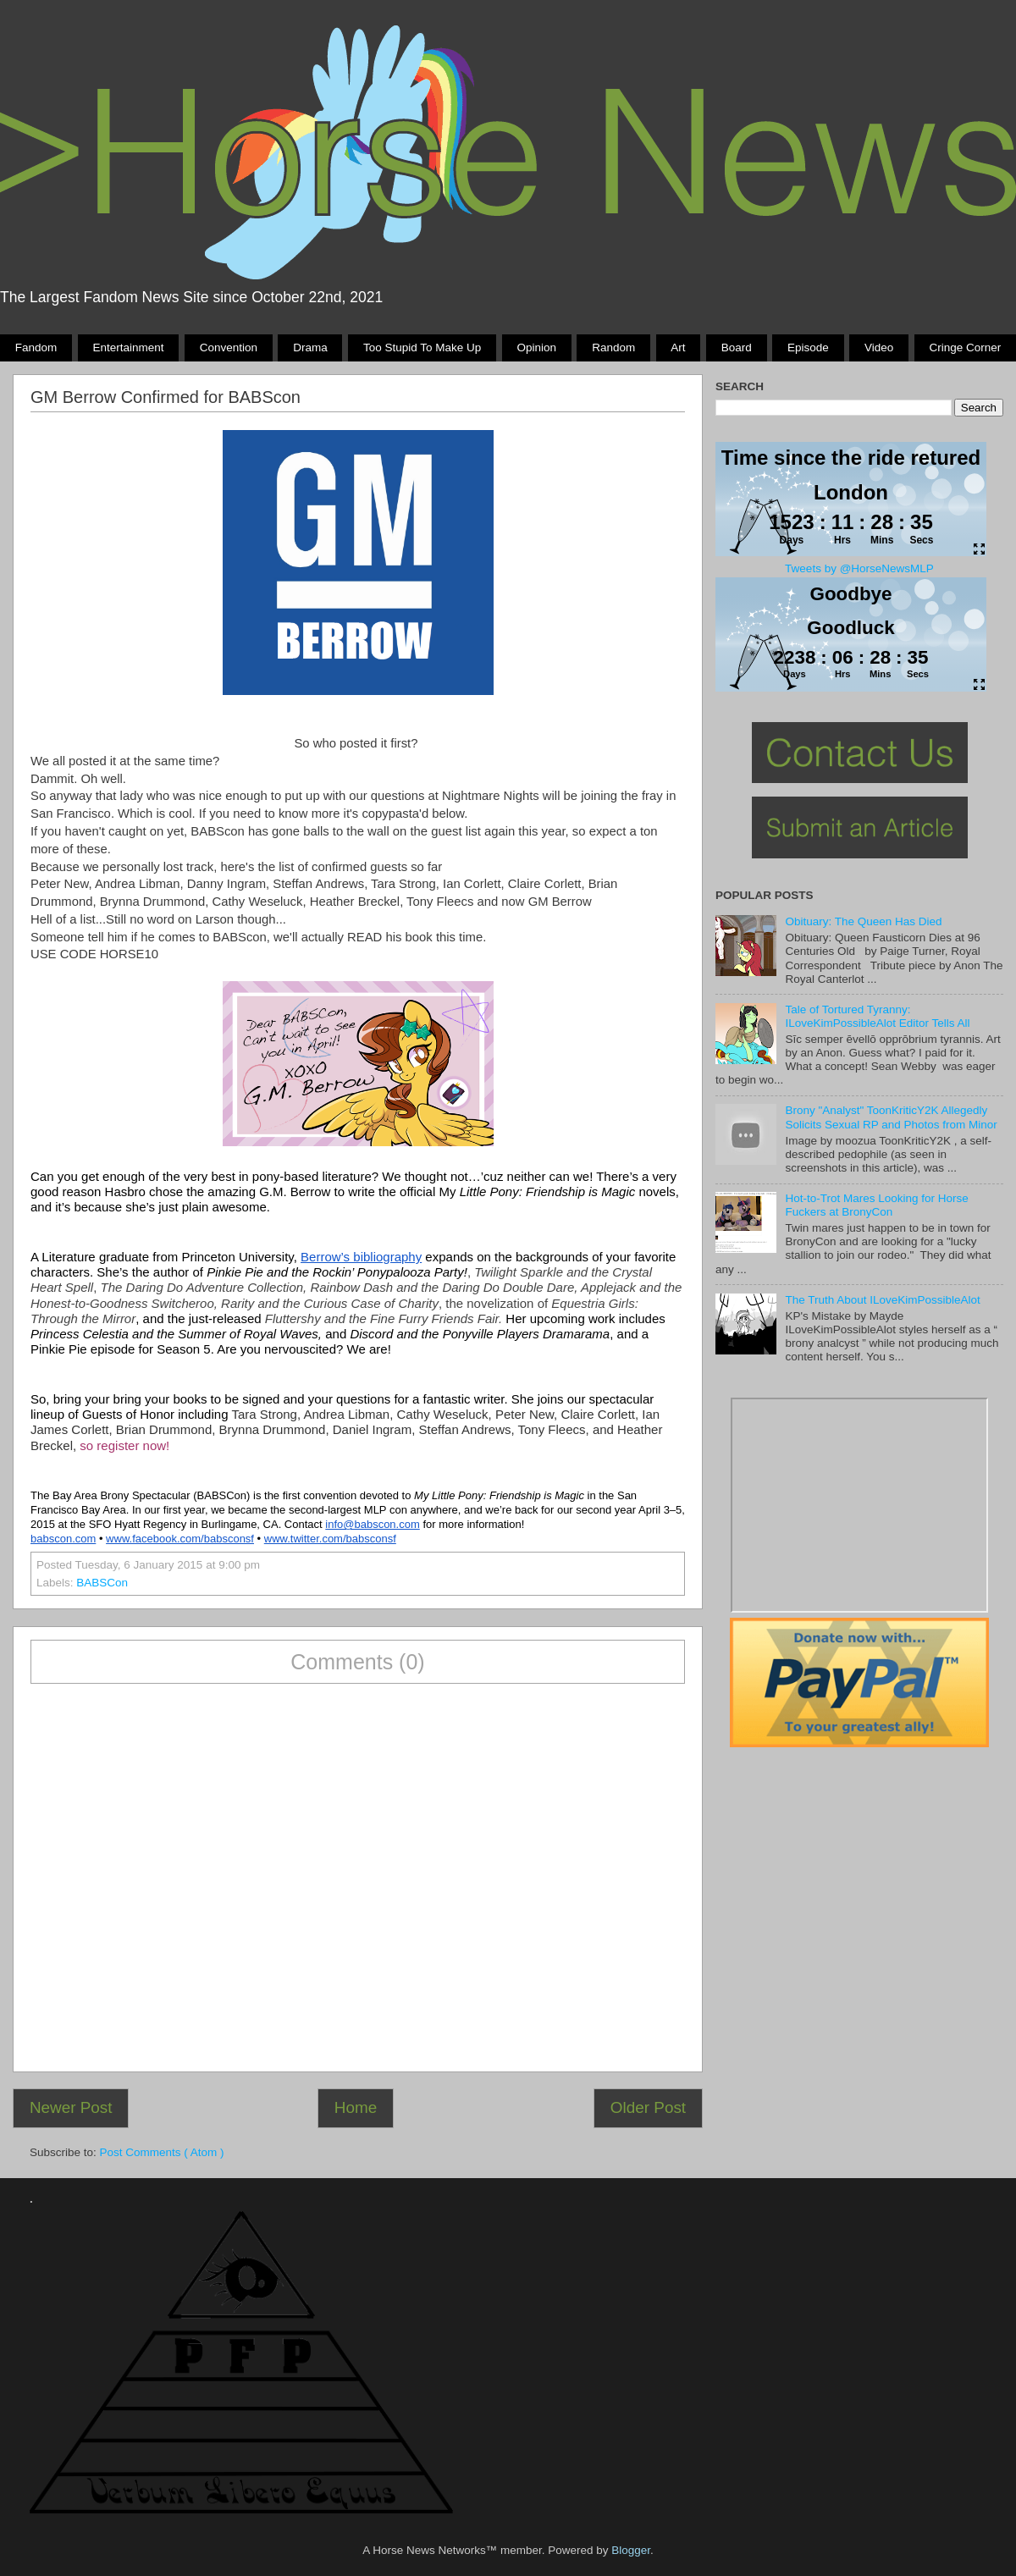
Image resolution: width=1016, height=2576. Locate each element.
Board (736, 347)
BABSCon (102, 1582)
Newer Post (71, 2107)
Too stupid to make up (422, 347)
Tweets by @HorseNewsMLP (859, 568)
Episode (808, 347)
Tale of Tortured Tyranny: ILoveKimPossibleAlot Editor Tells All (877, 1016)
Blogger (630, 2550)
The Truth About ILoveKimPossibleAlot (882, 1300)
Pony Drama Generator (859, 1505)
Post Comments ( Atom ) (162, 2152)
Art (678, 347)
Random (613, 347)
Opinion (536, 347)
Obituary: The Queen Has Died (863, 921)
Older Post (648, 2107)
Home (355, 2107)
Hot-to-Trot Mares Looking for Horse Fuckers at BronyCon (876, 1205)
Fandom (36, 347)
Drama (310, 347)
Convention (228, 347)
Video (878, 347)
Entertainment (127, 347)
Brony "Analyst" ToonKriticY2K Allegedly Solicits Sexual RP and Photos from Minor (891, 1117)
